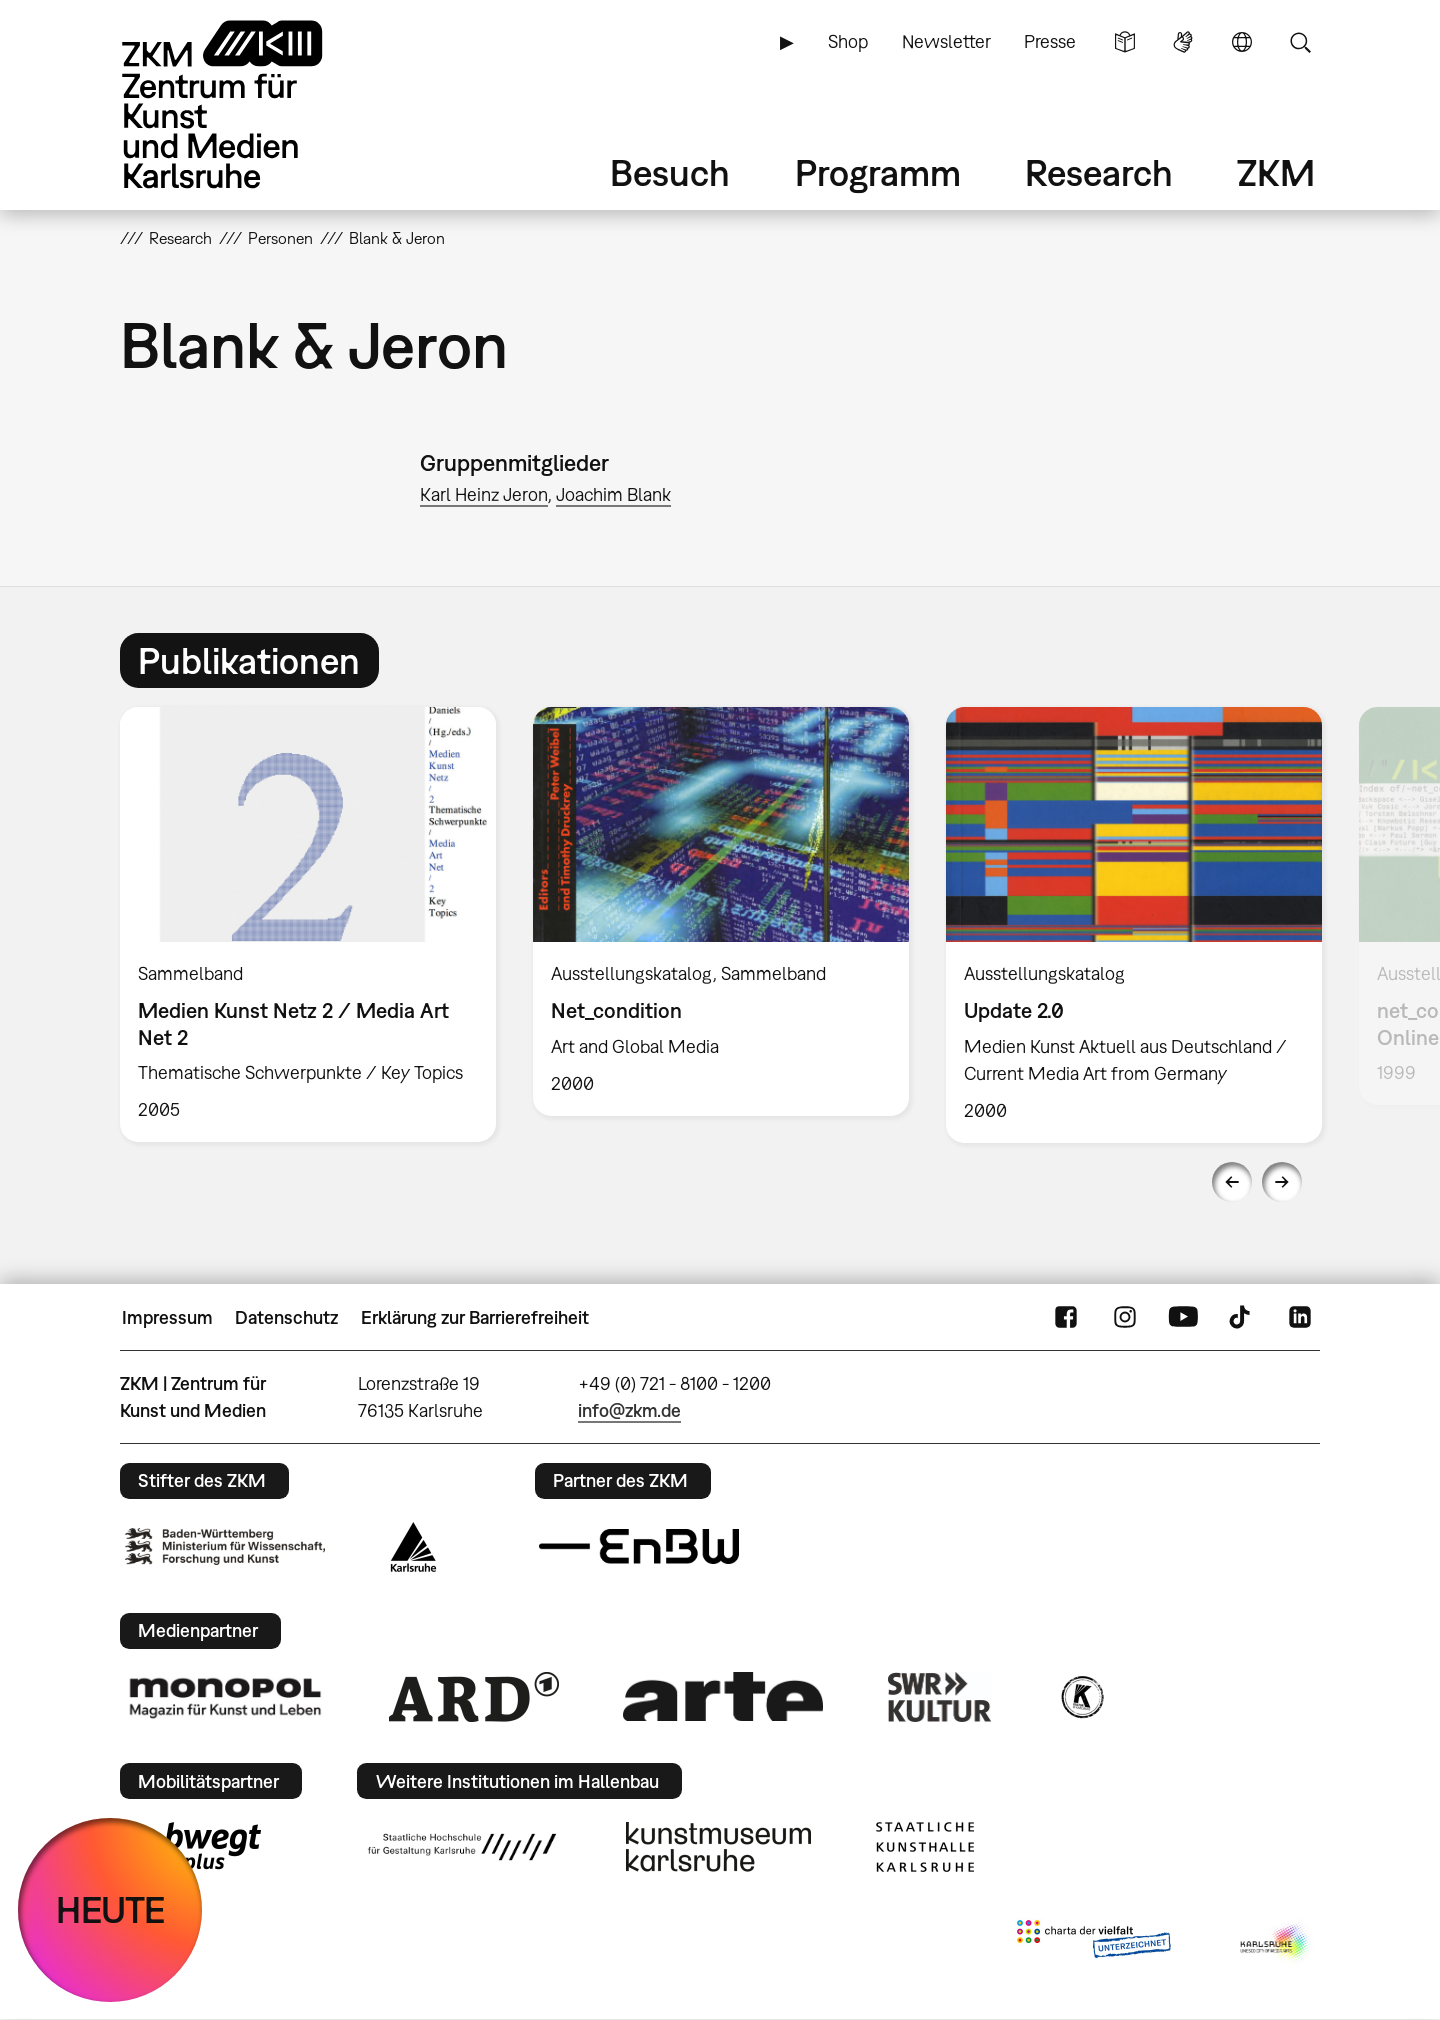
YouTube (1183, 1318)
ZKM (1276, 172)
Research (1099, 172)
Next (1282, 1182)
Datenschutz (286, 1317)
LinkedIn (1300, 1318)
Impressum (167, 1317)
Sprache (1242, 42)
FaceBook (1066, 1318)
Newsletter (946, 41)
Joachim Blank (613, 494)
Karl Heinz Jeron (484, 494)
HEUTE (110, 1909)
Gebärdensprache (1183, 42)
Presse (1050, 41)
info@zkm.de (629, 1410)
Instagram (1125, 1318)
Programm (878, 172)
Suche (1300, 42)
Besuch (670, 172)
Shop (848, 41)
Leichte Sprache (1125, 42)
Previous (1232, 1182)
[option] (308, 924)
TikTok (1242, 1318)
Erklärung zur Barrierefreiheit (475, 1317)
